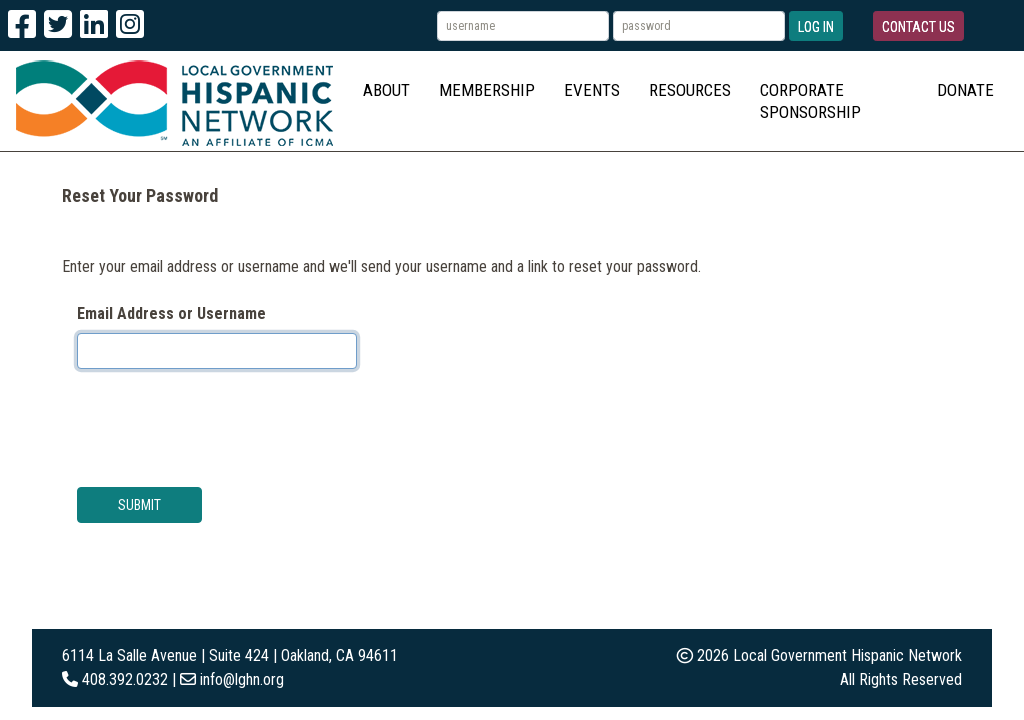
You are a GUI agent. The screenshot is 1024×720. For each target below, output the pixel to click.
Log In (816, 27)
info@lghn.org (242, 679)
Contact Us (918, 27)
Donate (965, 90)
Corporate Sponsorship (810, 101)
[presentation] (229, 424)
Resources (690, 90)
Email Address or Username (171, 313)
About (386, 90)
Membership (487, 90)
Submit (139, 505)
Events (592, 90)
